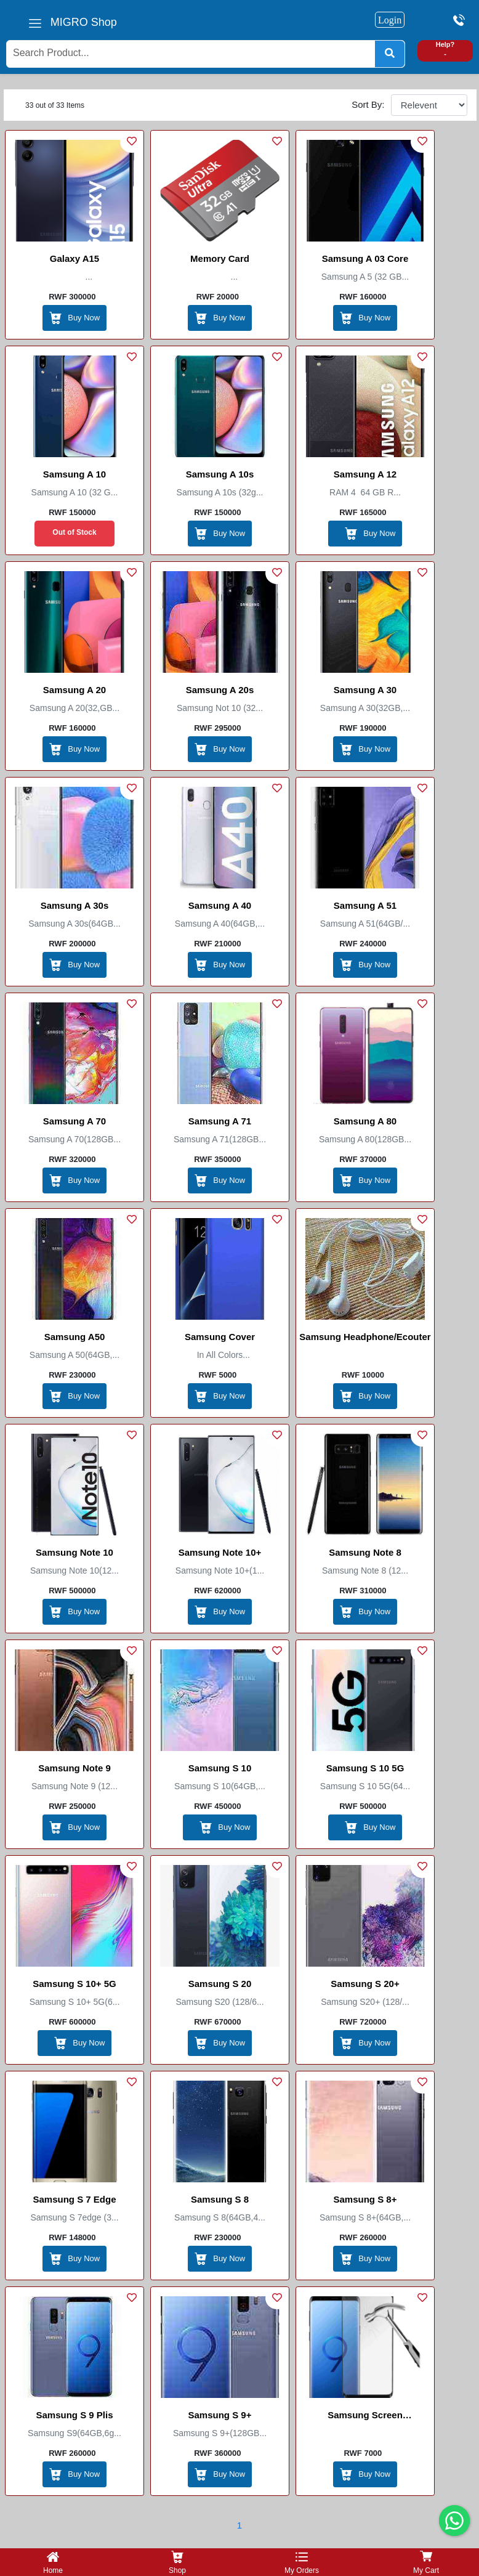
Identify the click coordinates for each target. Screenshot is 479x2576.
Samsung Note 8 (365, 1552)
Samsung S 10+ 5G (74, 1983)
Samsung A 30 (365, 690)
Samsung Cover (220, 1336)
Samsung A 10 (74, 474)
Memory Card (219, 258)
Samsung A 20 (74, 690)
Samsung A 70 (74, 1121)
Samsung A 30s (75, 905)
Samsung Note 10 (74, 1552)
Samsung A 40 (219, 905)
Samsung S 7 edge (74, 2199)
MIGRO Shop (83, 22)
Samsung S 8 (220, 2199)
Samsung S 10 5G (365, 1768)
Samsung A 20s (220, 690)
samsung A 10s (220, 474)
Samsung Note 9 (74, 1768)
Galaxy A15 (74, 258)
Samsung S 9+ (220, 2415)
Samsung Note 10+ (220, 1552)
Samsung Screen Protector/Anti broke (365, 2417)
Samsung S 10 (220, 1768)
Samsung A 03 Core (365, 258)
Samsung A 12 (365, 474)
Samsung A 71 (219, 1121)
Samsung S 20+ (365, 1983)
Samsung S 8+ (365, 2199)
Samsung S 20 (220, 1983)
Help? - (445, 49)
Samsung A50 (74, 1336)
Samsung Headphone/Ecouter (364, 1336)
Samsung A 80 (365, 1121)
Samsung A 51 (365, 905)
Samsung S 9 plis (74, 2415)
